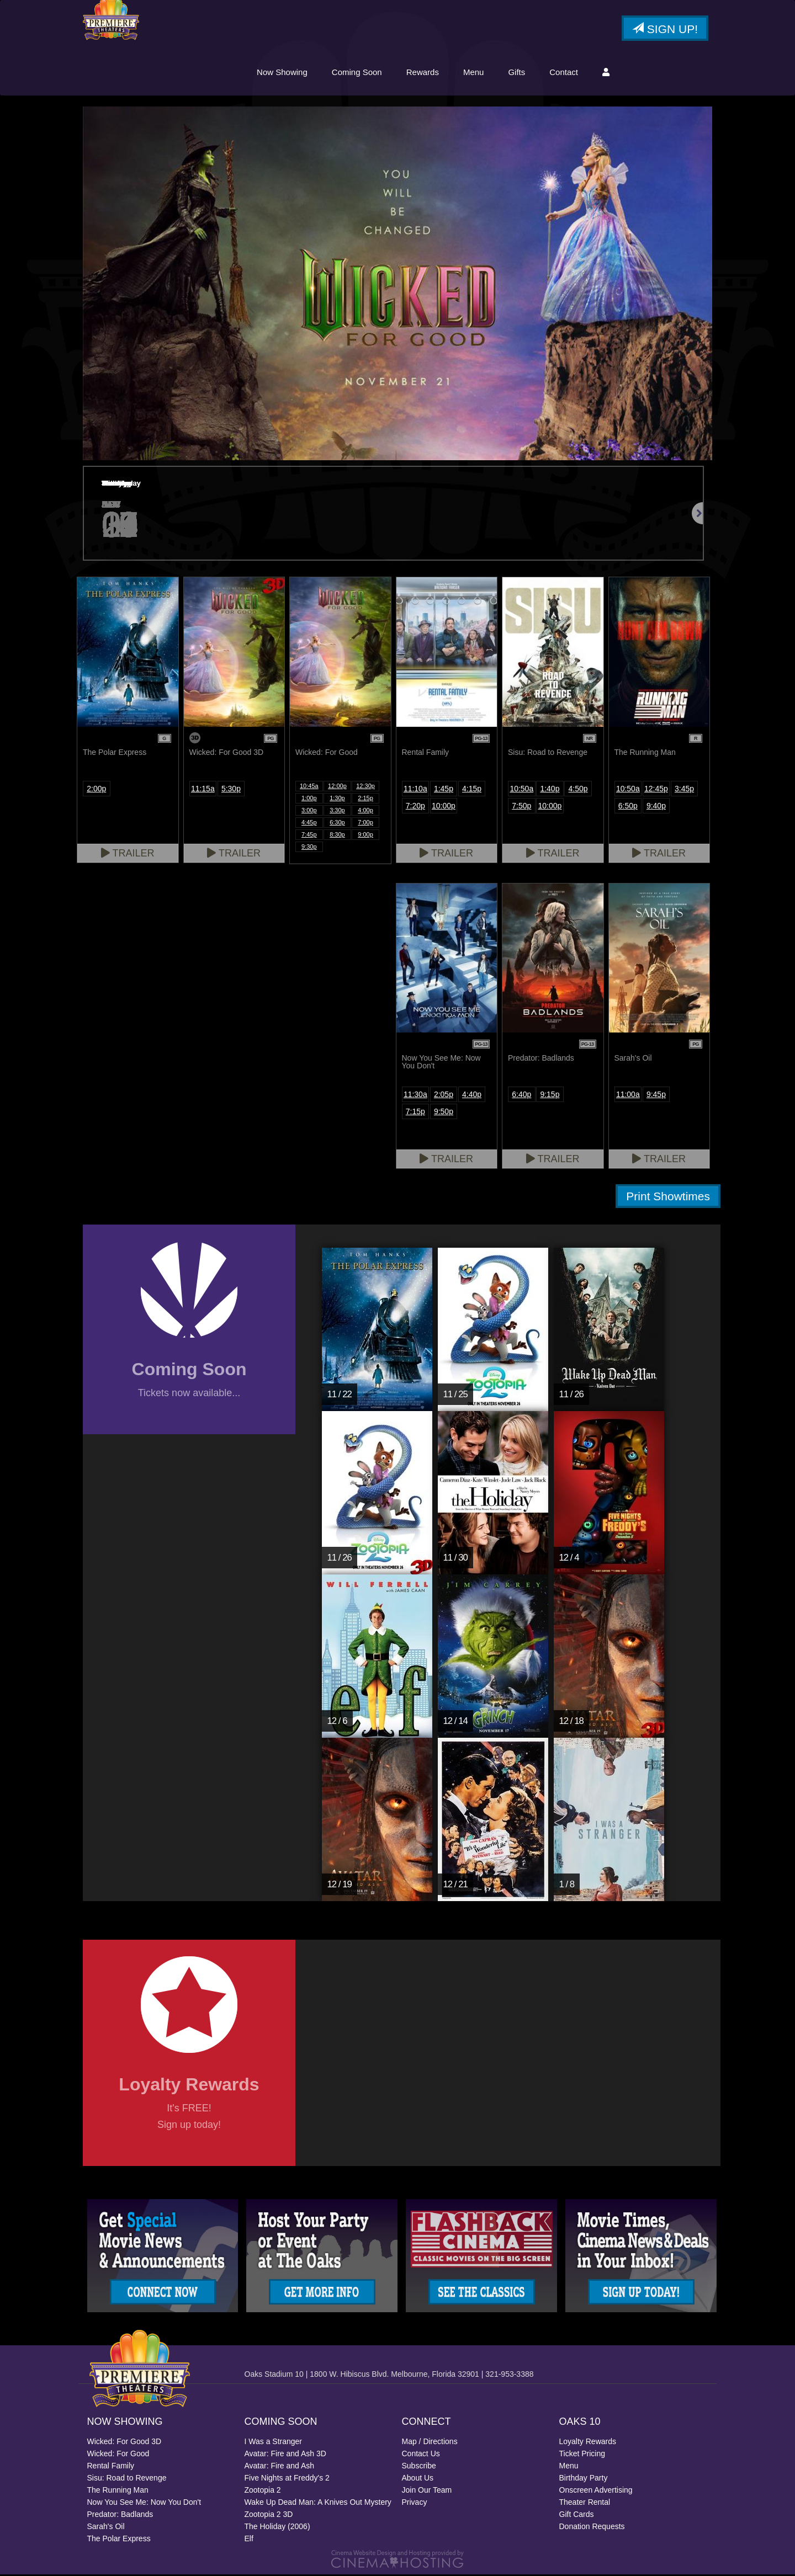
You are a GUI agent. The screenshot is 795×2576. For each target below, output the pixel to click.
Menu (473, 73)
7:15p (415, 1113)
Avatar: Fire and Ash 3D (285, 2455)
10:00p (443, 807)
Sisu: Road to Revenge (127, 2479)
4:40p (471, 1096)
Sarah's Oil (106, 2528)
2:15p (365, 799)
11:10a (415, 790)
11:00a (628, 1096)
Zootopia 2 (263, 2491)
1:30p (337, 799)
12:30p (365, 787)
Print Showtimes (668, 1197)
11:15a (203, 790)
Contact (563, 73)
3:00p (309, 811)
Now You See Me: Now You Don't (144, 2503)
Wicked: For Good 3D (124, 2443)
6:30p (337, 824)
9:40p (656, 807)
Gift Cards (576, 2515)
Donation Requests (592, 2528)
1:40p (549, 790)
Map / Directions (430, 2443)
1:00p (309, 799)
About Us (418, 2479)
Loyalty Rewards (588, 2443)
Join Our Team (427, 2491)
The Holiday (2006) (277, 2528)
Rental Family (111, 2467)
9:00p (365, 836)
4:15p (471, 790)
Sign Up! (665, 29)
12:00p (337, 787)
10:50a (521, 790)
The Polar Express (119, 2540)
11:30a (415, 1096)
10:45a (309, 787)
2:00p (96, 790)
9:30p (309, 848)
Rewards (422, 73)
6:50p (628, 807)
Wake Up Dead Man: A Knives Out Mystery (318, 2503)
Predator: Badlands (120, 2515)
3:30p (337, 811)
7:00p (365, 824)
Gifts (516, 73)
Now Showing (282, 73)
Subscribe (419, 2467)
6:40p (521, 1096)
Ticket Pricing (582, 2455)
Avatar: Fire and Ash (280, 2467)
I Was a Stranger (274, 2443)
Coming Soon (357, 73)
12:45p (656, 790)
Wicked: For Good (118, 2455)
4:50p (578, 790)
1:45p (443, 790)
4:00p (365, 811)
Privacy (414, 2503)
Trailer (128, 854)
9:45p (656, 1096)
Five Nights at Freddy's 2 (287, 2479)
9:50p (443, 1113)
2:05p (443, 1096)
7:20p (415, 807)
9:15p (549, 1096)
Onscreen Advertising (596, 2491)
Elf (249, 2540)
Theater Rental (585, 2503)
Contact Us (421, 2455)
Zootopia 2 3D (269, 2515)
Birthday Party (583, 2479)
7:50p (521, 807)
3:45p (684, 790)
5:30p (231, 790)
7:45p (309, 836)
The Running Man (118, 2491)
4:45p (309, 824)
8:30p (337, 836)
